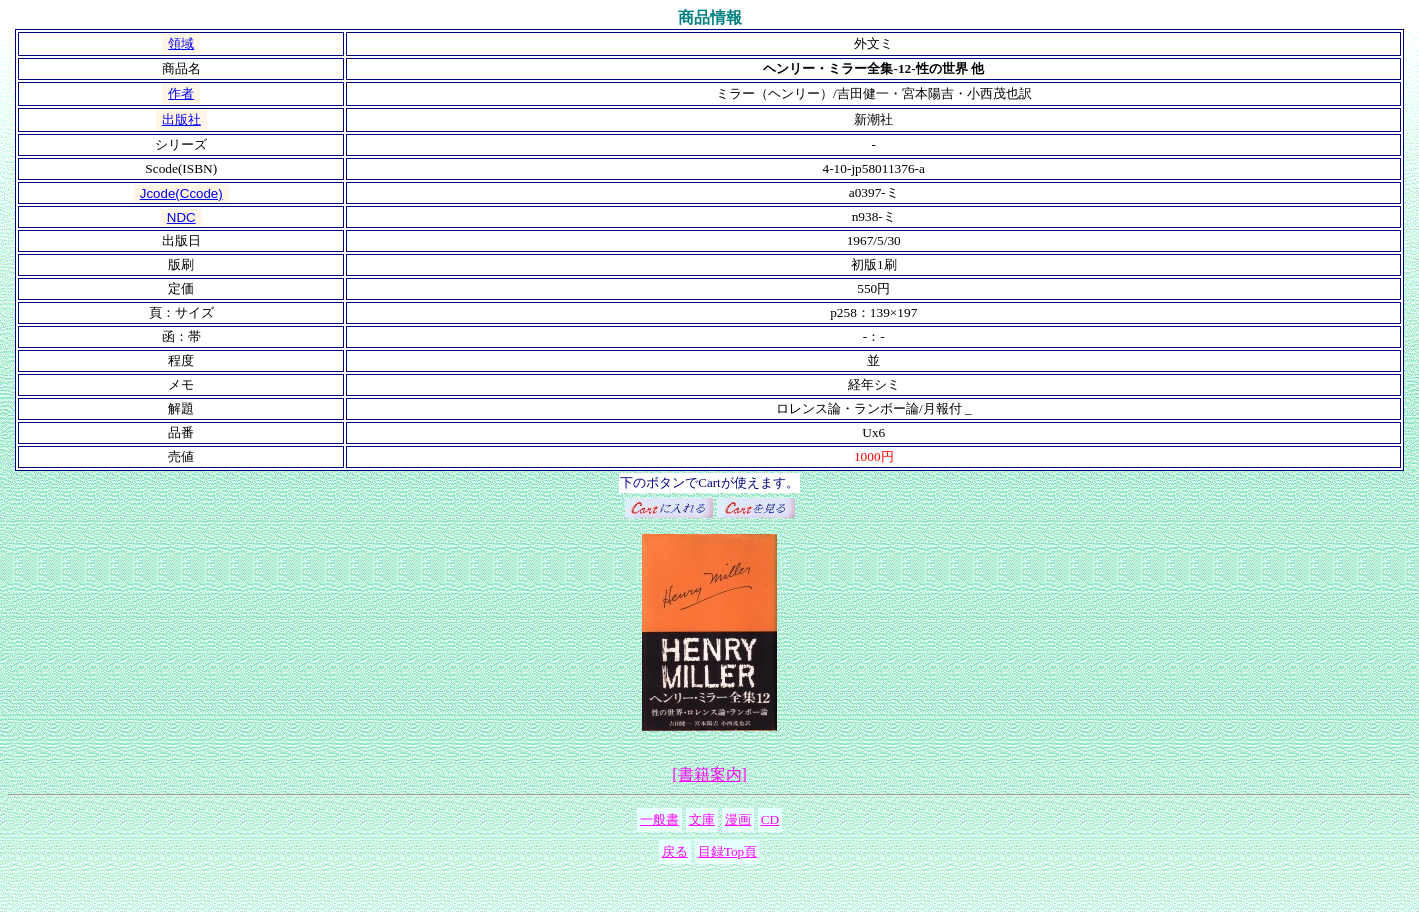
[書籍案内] (709, 774)
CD (770, 819)
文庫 (702, 819)
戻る (675, 851)
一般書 (659, 819)
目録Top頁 (728, 851)
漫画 (738, 819)
